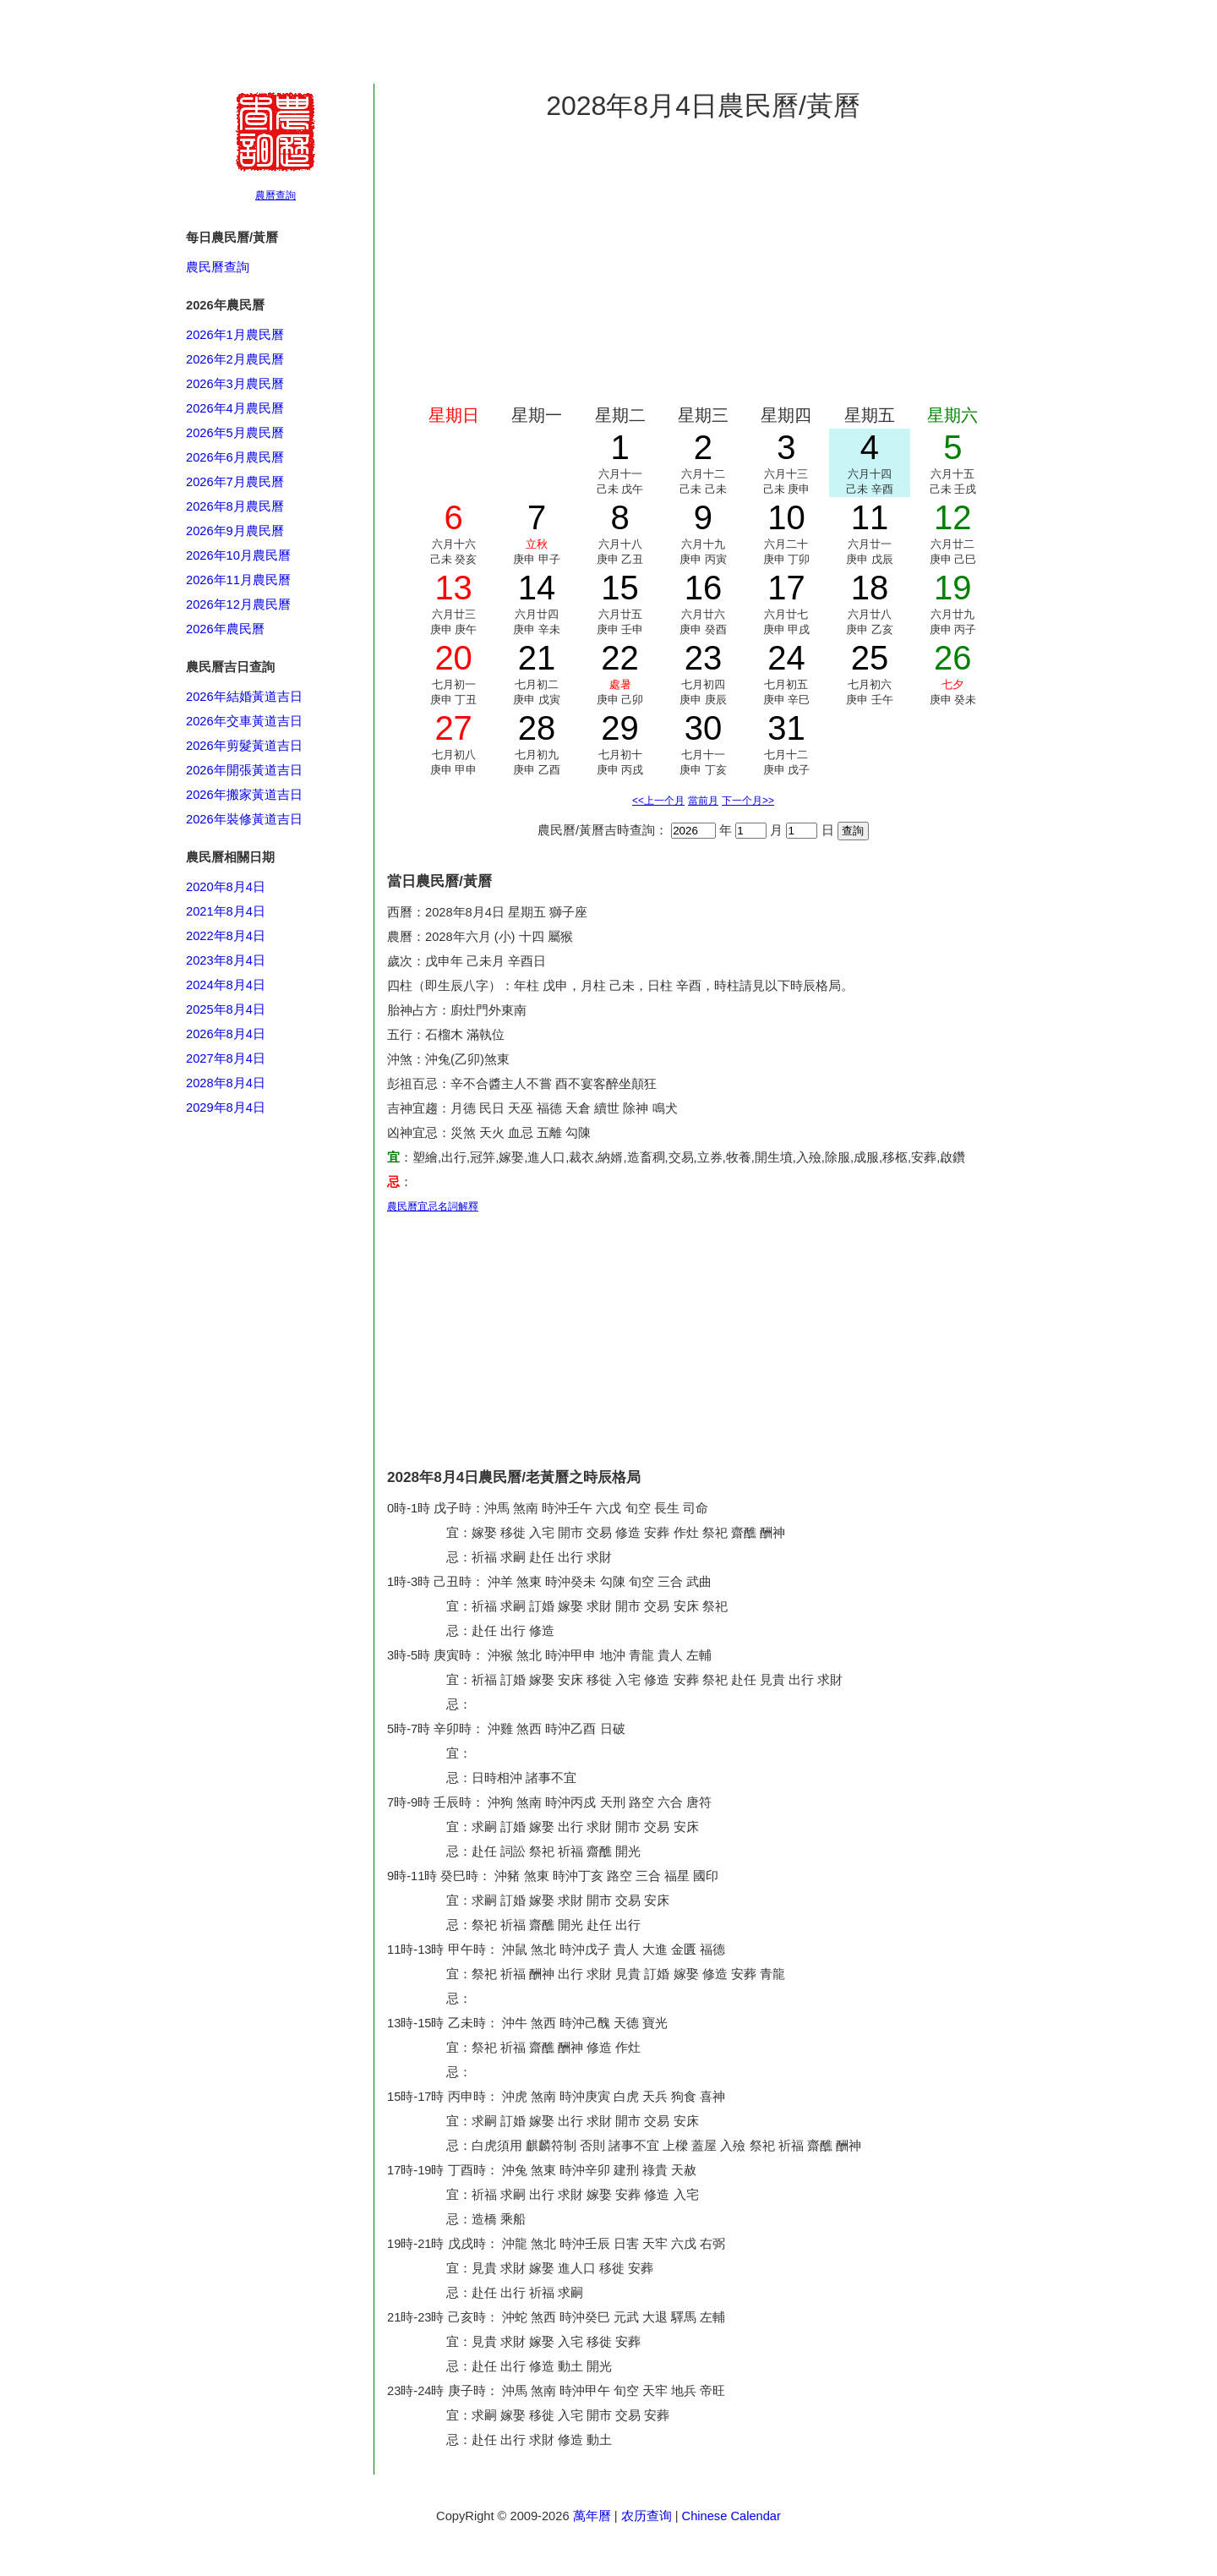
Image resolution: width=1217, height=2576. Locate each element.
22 (620, 657)
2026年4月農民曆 (235, 408)
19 (953, 587)
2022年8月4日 (225, 936)
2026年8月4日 (225, 1034)
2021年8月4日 (225, 911)
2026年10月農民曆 (238, 555)
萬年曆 (592, 2516)
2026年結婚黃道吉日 (244, 696)
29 (620, 728)
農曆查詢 (275, 195)
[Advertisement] (253, 1927)
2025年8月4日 (225, 1009)
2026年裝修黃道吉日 (244, 819)
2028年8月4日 (225, 1083)
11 (870, 517)
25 (870, 657)
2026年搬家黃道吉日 (244, 794)
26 (953, 657)
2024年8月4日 (225, 985)
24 (786, 657)
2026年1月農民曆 (235, 335)
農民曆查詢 (217, 267)
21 (537, 657)
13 (453, 587)
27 (453, 728)
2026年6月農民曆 (235, 457)
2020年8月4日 (225, 887)
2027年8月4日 (225, 1058)
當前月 (703, 801)
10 (786, 517)
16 (704, 587)
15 (620, 587)
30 (704, 728)
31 (786, 728)
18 (870, 587)
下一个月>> (748, 801)
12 (953, 517)
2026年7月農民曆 (235, 482)
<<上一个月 (658, 801)
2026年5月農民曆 (235, 433)
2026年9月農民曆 (235, 531)
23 (704, 657)
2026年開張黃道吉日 (244, 770)
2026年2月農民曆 (235, 359)
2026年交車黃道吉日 (244, 721)
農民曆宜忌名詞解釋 (432, 1206)
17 (786, 587)
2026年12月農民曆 (238, 604)
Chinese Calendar (731, 2516)
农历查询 (646, 2516)
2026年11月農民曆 (238, 580)
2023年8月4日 (225, 960)
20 (453, 657)
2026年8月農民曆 (235, 506)
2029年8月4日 (225, 1107)
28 (537, 728)
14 (537, 587)
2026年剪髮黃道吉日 (244, 745)
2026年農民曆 (225, 629)
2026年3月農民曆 (235, 384)
